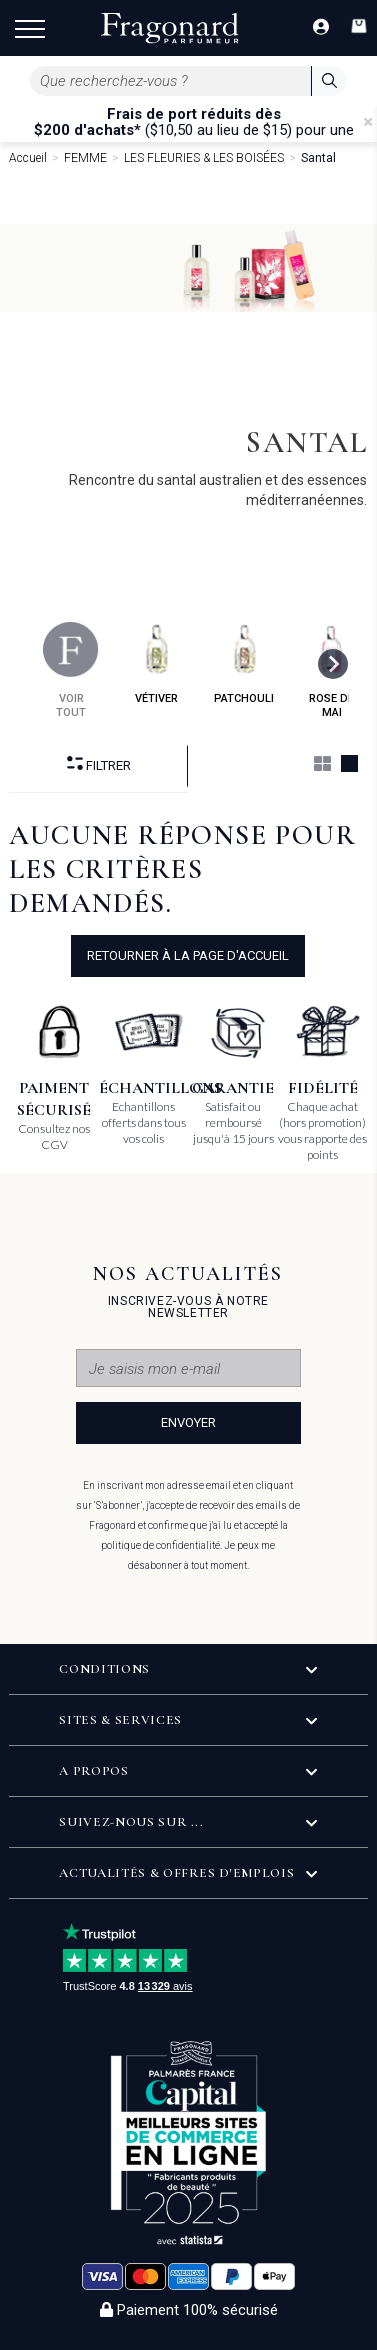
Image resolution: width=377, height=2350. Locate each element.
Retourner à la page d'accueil (188, 955)
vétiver (156, 663)
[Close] (368, 122)
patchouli (244, 663)
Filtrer (99, 764)
